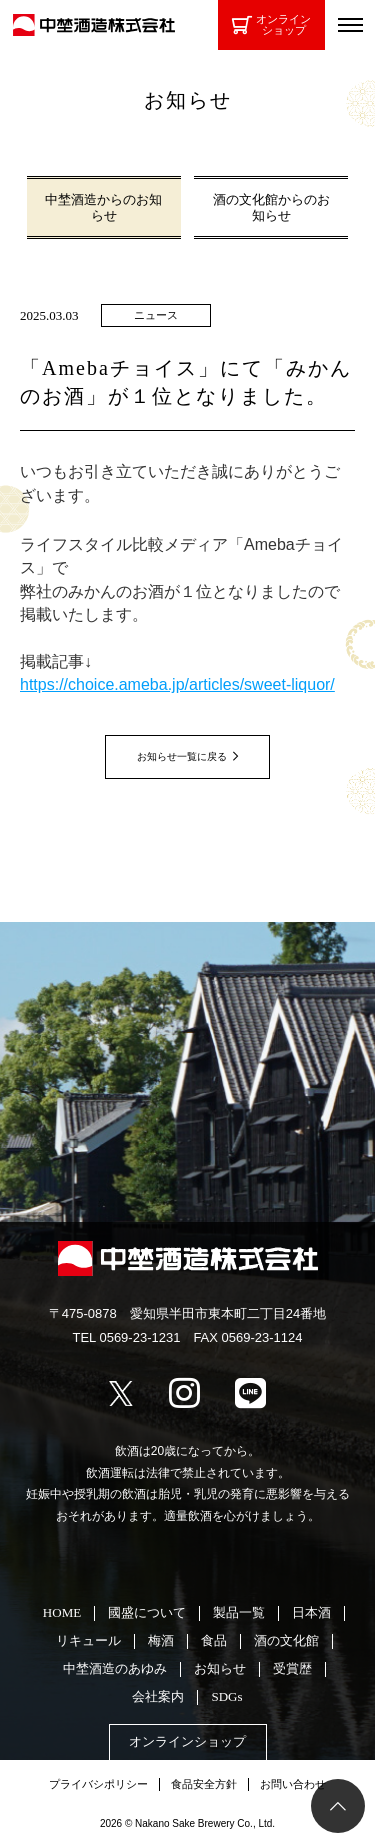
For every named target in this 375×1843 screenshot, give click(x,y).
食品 (214, 1640)
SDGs (226, 1696)
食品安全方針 (204, 1784)
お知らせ (220, 1668)
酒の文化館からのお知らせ (271, 207)
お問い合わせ (293, 1784)
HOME (62, 1612)
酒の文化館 (286, 1640)
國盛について (147, 1612)
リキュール (88, 1640)
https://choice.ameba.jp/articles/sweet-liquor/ (177, 684)
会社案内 (158, 1696)
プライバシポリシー (98, 1784)
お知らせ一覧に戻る (182, 756)
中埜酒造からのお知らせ (103, 207)
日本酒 (311, 1612)
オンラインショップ (272, 24)
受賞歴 (292, 1668)
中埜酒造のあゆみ (115, 1668)
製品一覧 (239, 1612)
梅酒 (161, 1640)
